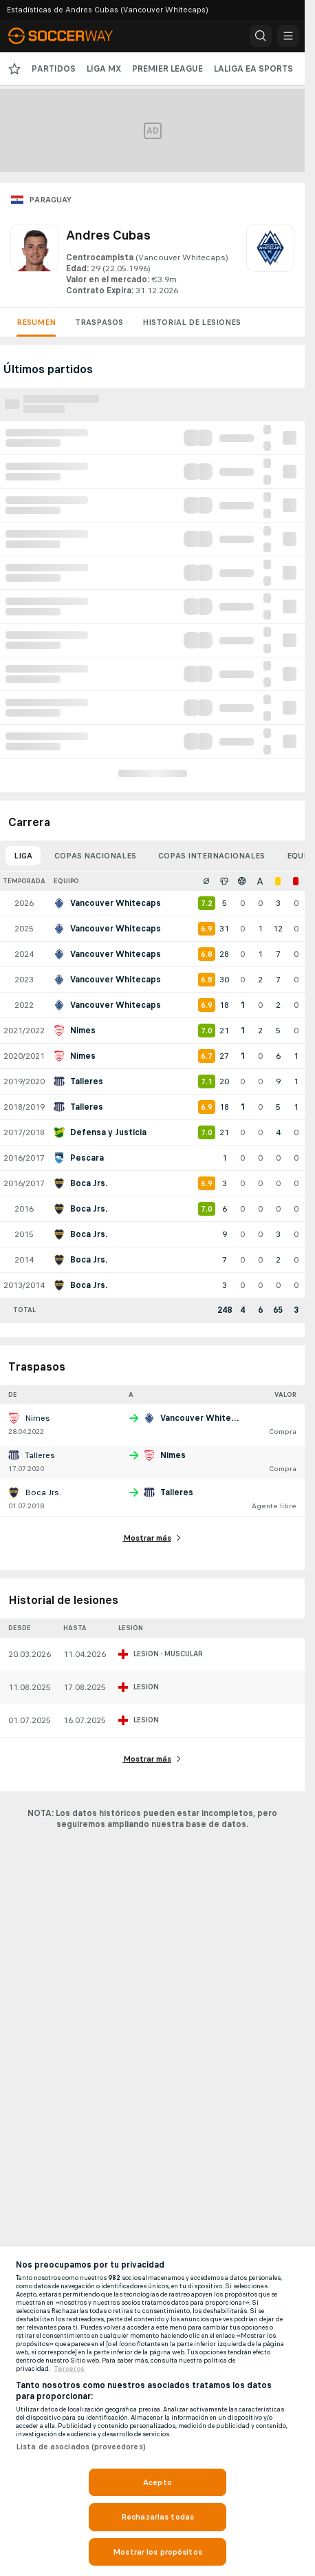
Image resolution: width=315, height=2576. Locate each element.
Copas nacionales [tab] (95, 856)
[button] (261, 36)
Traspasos (99, 322)
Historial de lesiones (191, 322)
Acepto (157, 2482)
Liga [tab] (23, 856)
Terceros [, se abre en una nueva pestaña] (69, 2369)
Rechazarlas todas (157, 2517)
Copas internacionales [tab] (211, 856)
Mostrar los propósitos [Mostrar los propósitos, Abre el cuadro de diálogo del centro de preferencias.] (157, 2552)
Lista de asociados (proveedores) (81, 2446)
